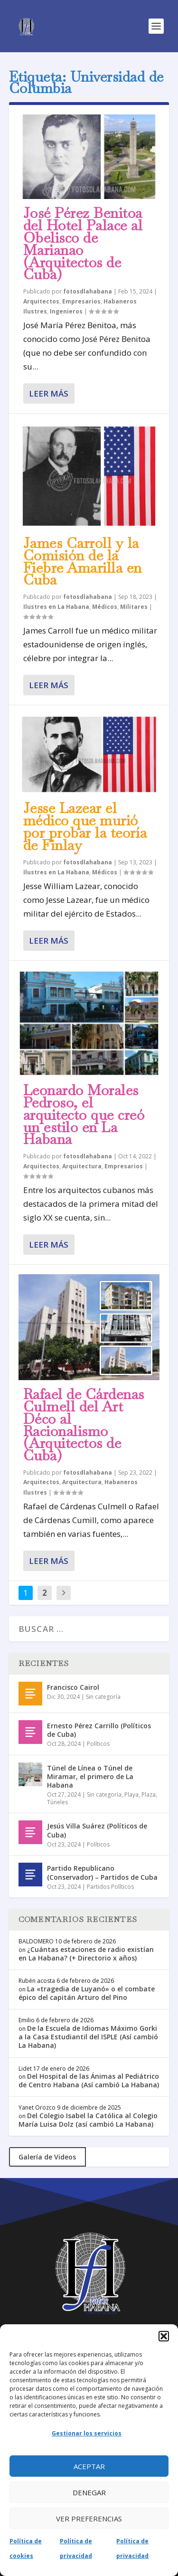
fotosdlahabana (87, 291)
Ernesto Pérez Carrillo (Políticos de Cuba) (99, 1730)
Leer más (48, 393)
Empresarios (81, 301)
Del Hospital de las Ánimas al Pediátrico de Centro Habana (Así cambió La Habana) (89, 2080)
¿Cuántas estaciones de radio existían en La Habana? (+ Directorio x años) (86, 1953)
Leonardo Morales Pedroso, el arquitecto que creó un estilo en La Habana (84, 1114)
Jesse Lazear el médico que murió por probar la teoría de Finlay (85, 826)
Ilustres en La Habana (56, 607)
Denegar (89, 2492)
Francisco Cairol (73, 1687)
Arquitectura (82, 1166)
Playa (131, 1794)
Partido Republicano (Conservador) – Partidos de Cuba (102, 1872)
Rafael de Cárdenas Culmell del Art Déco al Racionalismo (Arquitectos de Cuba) (83, 1425)
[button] (164, 2336)
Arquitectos (41, 301)
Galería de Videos (47, 2156)
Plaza (148, 1794)
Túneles (57, 1802)
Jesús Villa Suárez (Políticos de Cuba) (97, 1830)
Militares (134, 607)
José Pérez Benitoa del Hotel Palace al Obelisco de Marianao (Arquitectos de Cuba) (83, 244)
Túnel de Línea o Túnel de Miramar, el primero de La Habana (90, 1776)
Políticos (98, 1744)
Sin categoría (103, 1697)
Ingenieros (66, 311)
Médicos (104, 607)
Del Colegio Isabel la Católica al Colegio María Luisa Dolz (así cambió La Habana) (88, 2120)
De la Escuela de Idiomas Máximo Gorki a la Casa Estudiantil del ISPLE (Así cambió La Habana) (88, 2037)
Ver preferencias (89, 2518)
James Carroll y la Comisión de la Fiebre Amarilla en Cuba (82, 561)
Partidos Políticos (110, 1887)
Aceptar (89, 2466)
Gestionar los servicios (87, 2433)
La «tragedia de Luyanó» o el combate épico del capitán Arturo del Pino (87, 1993)
